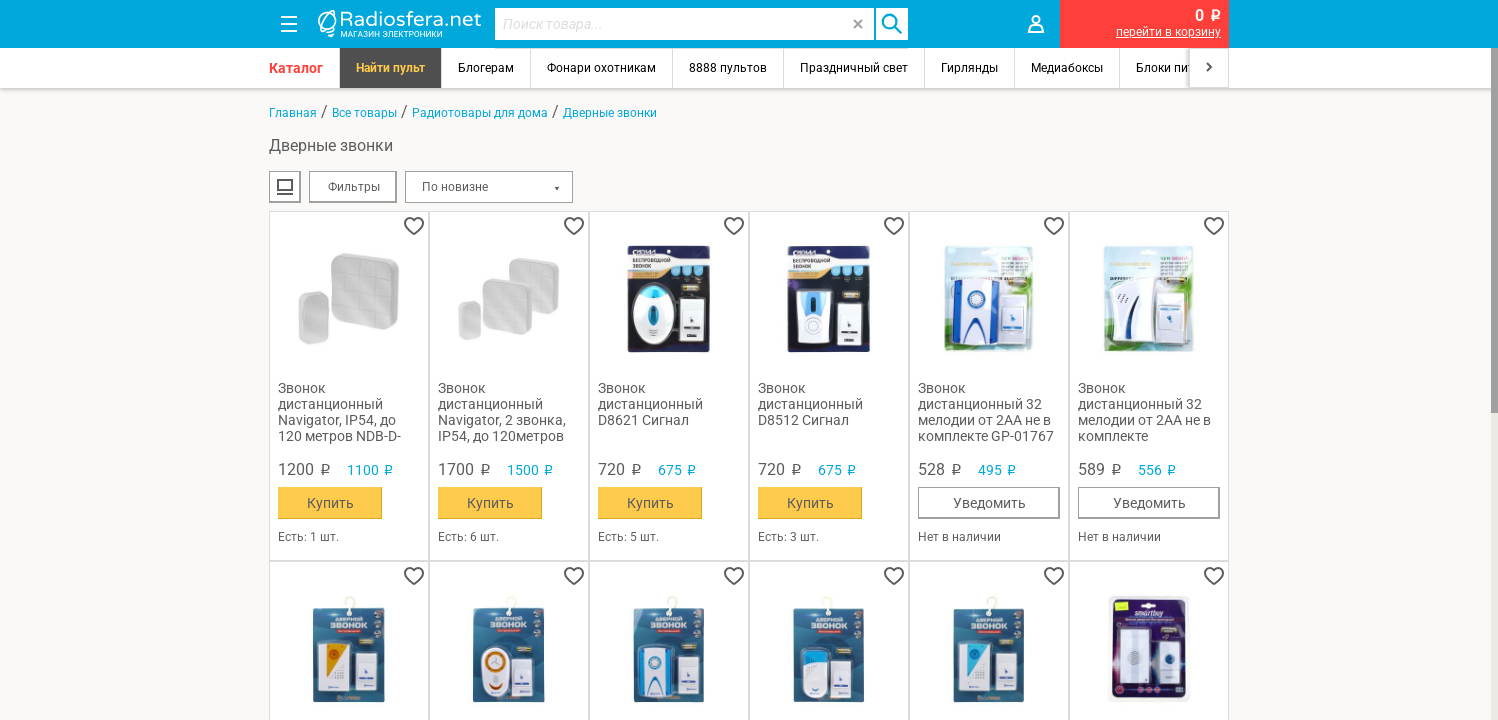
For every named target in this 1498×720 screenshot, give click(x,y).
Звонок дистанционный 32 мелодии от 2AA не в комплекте (1144, 412)
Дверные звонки (610, 113)
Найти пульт (390, 68)
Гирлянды (969, 68)
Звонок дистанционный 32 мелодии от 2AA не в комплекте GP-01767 (986, 412)
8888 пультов (728, 68)
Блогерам (486, 68)
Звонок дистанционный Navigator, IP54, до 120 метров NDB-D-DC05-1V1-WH (339, 412)
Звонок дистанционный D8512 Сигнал (810, 404)
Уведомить (989, 503)
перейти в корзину (1168, 32)
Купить (330, 503)
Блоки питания (1179, 68)
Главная (293, 113)
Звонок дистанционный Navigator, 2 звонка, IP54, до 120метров (502, 412)
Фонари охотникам (601, 68)
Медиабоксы (1067, 68)
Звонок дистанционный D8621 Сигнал (650, 404)
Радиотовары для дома (480, 113)
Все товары (364, 113)
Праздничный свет (854, 68)
